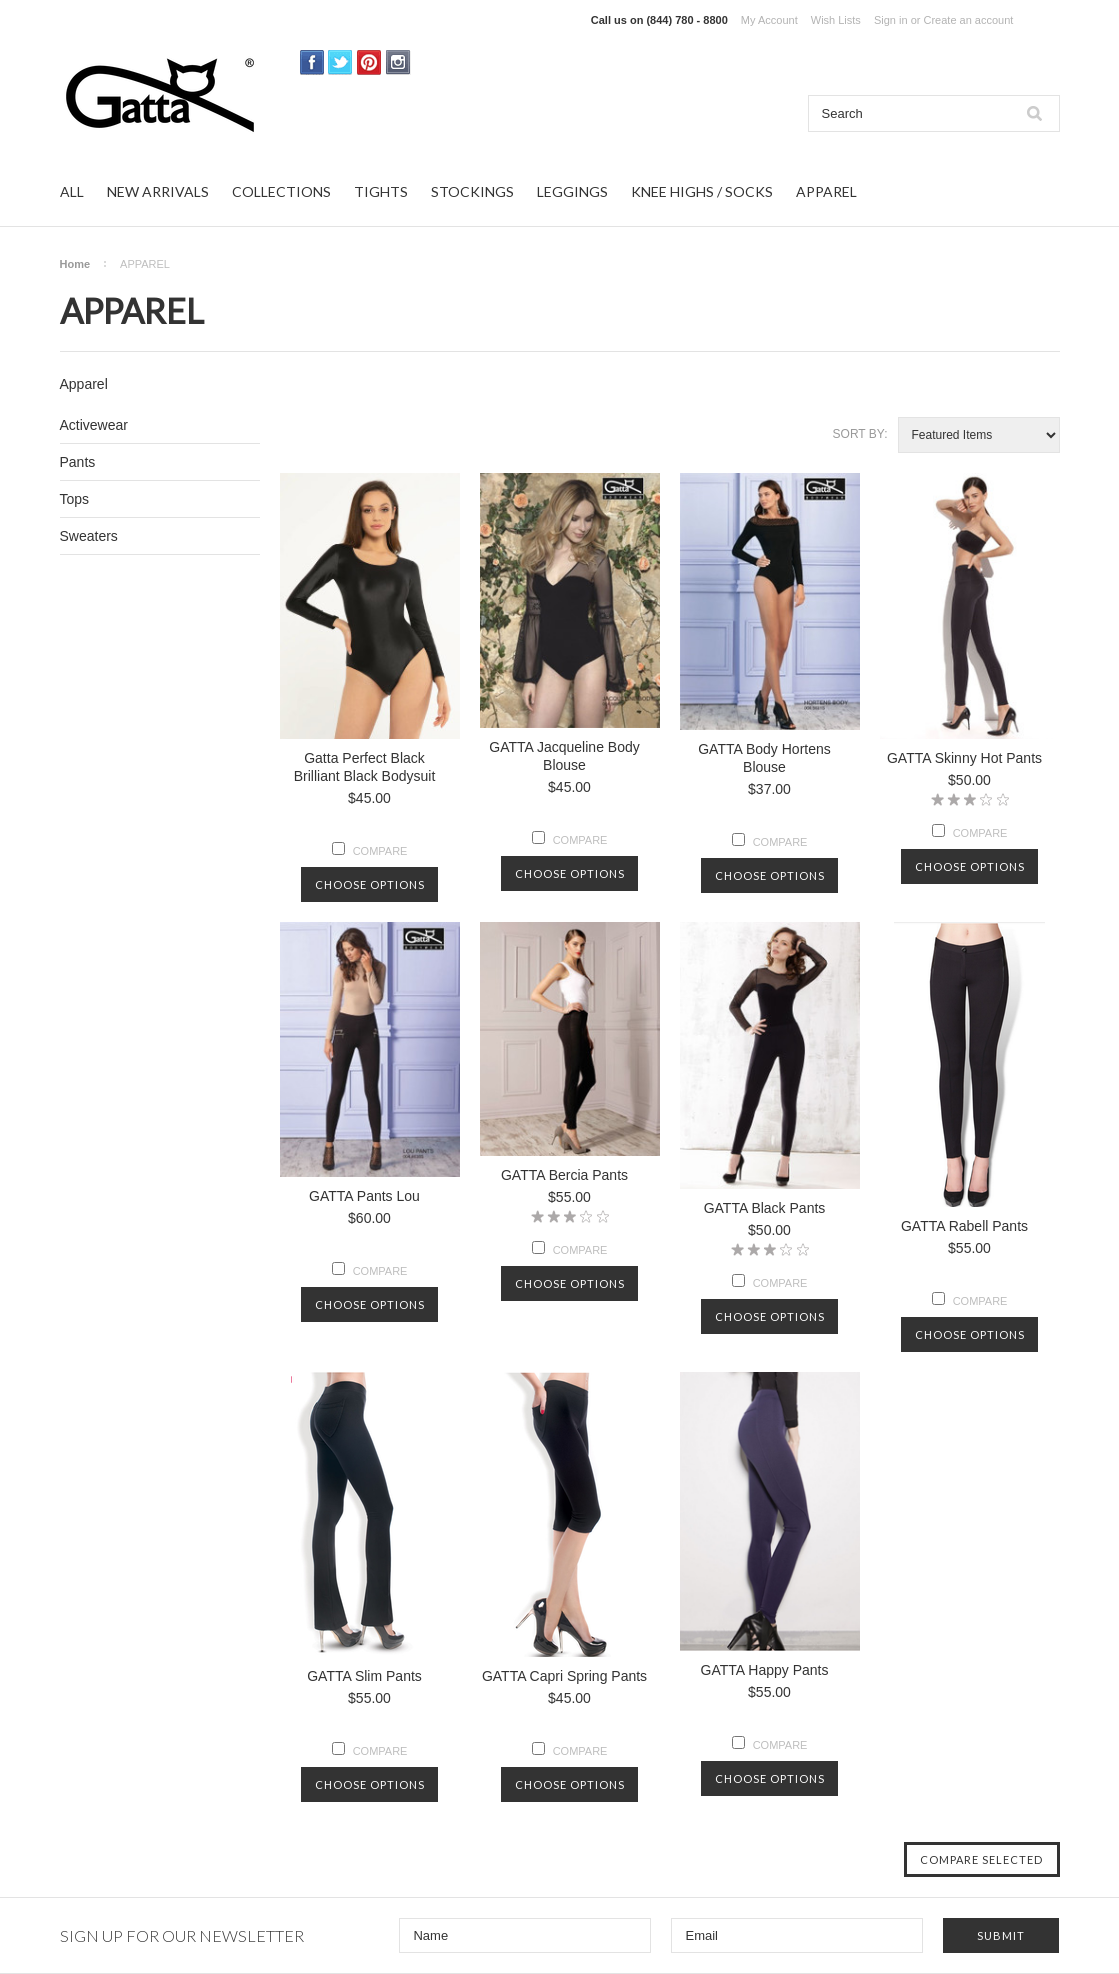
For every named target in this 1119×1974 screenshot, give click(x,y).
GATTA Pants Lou (364, 1196)
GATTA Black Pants (765, 1208)
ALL (72, 191)
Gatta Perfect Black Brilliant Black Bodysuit (365, 767)
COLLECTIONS (281, 191)
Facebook (312, 62)
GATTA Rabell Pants (964, 1226)
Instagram (398, 62)
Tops (75, 499)
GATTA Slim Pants (364, 1676)
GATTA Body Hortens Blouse (764, 758)
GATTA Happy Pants (765, 1670)
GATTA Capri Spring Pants (564, 1676)
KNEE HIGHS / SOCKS (702, 191)
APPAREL (826, 191)
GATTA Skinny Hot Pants (964, 758)
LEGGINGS (572, 191)
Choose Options (370, 884)
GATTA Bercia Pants (564, 1175)
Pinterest (369, 62)
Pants (78, 462)
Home (75, 264)
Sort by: (860, 434)
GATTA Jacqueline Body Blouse (564, 756)
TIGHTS (381, 191)
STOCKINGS (472, 191)
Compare (380, 851)
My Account (769, 20)
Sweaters (89, 536)
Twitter (340, 62)
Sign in (891, 20)
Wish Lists (836, 20)
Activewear (94, 425)
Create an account (968, 20)
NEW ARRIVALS (158, 191)
